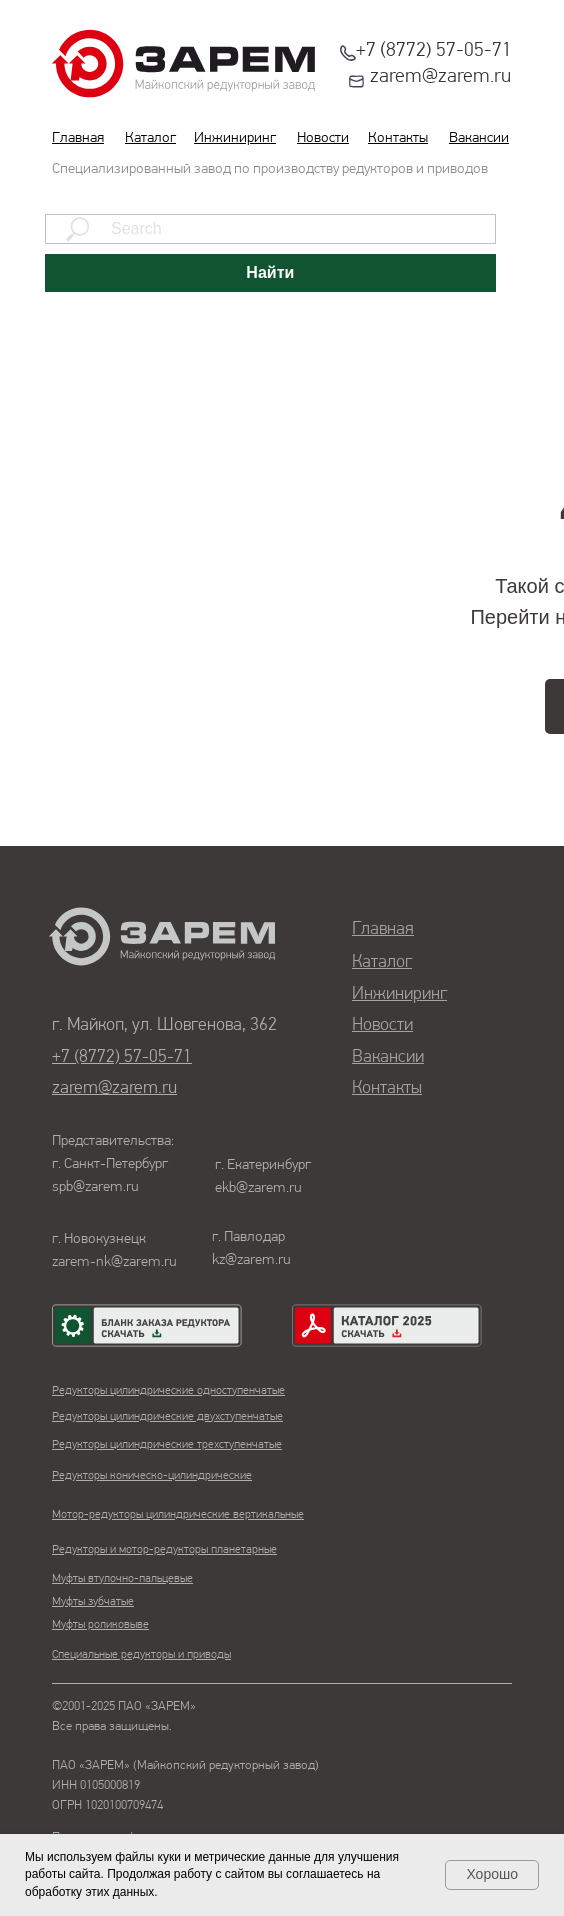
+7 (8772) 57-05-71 (434, 51)
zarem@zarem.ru (440, 77)
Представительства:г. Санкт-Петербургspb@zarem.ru (113, 1164)
